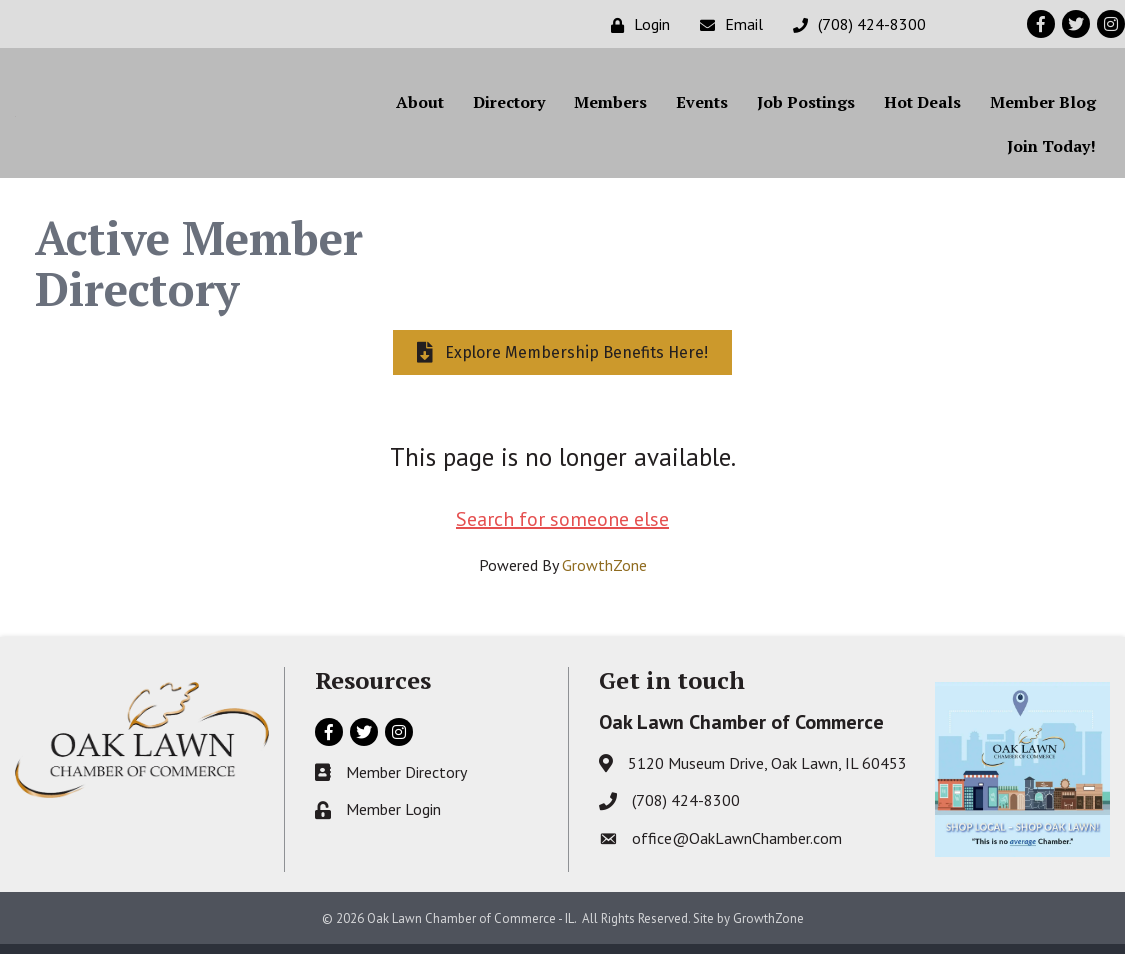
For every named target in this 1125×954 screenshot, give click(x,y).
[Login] (635, 24)
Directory (509, 107)
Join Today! (1051, 151)
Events (702, 107)
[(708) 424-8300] (854, 24)
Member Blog (1043, 107)
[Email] (726, 24)
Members (610, 107)
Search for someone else (562, 529)
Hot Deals (922, 107)
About (420, 107)
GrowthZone (604, 575)
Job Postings (806, 107)
